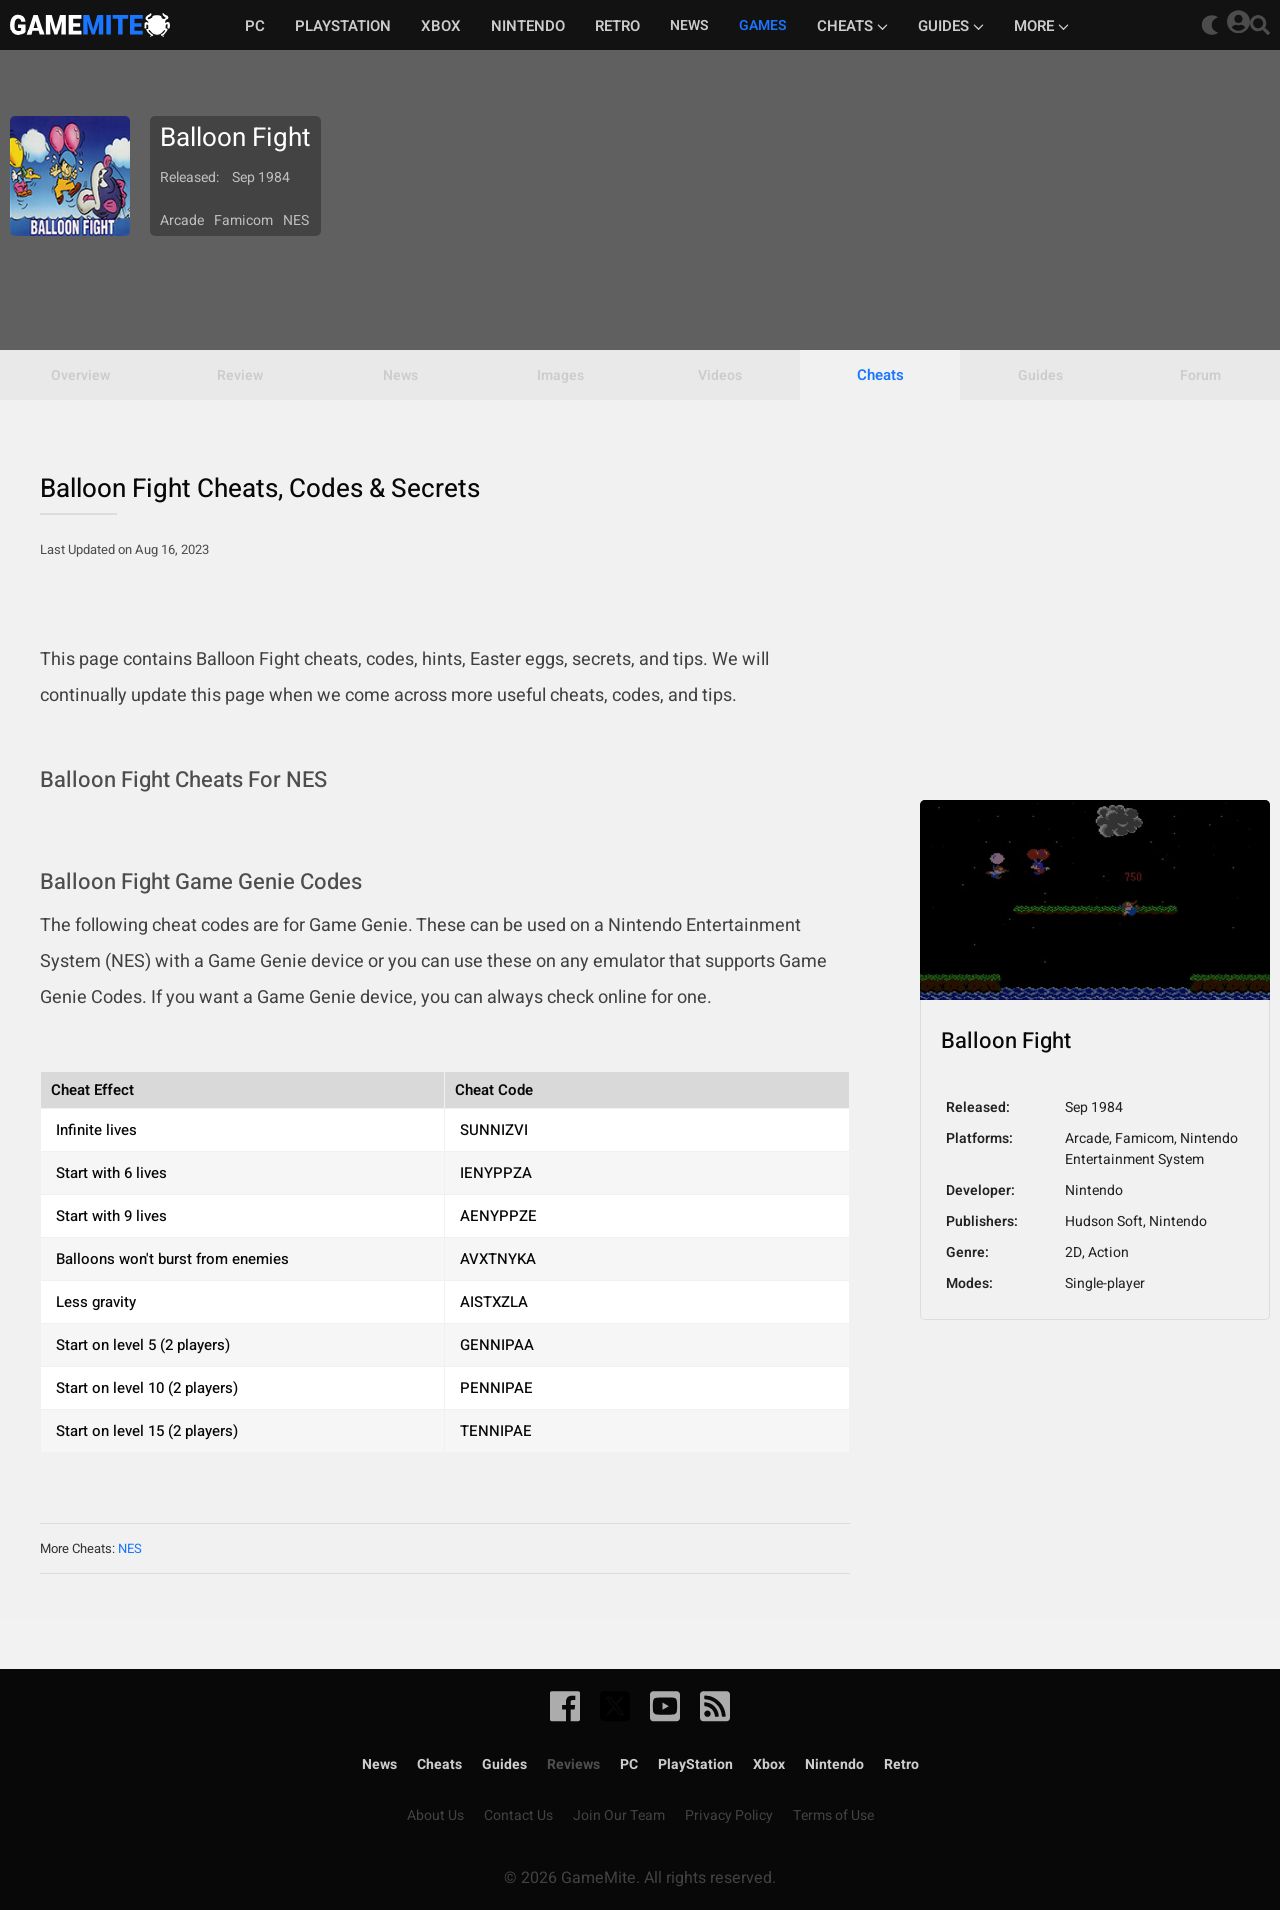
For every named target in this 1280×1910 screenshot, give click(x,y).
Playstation (343, 26)
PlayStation (695, 1764)
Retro (617, 26)
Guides (951, 26)
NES (130, 1548)
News (379, 1764)
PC (255, 26)
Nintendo (528, 26)
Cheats (852, 26)
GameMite (90, 25)
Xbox (441, 26)
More (1041, 26)
